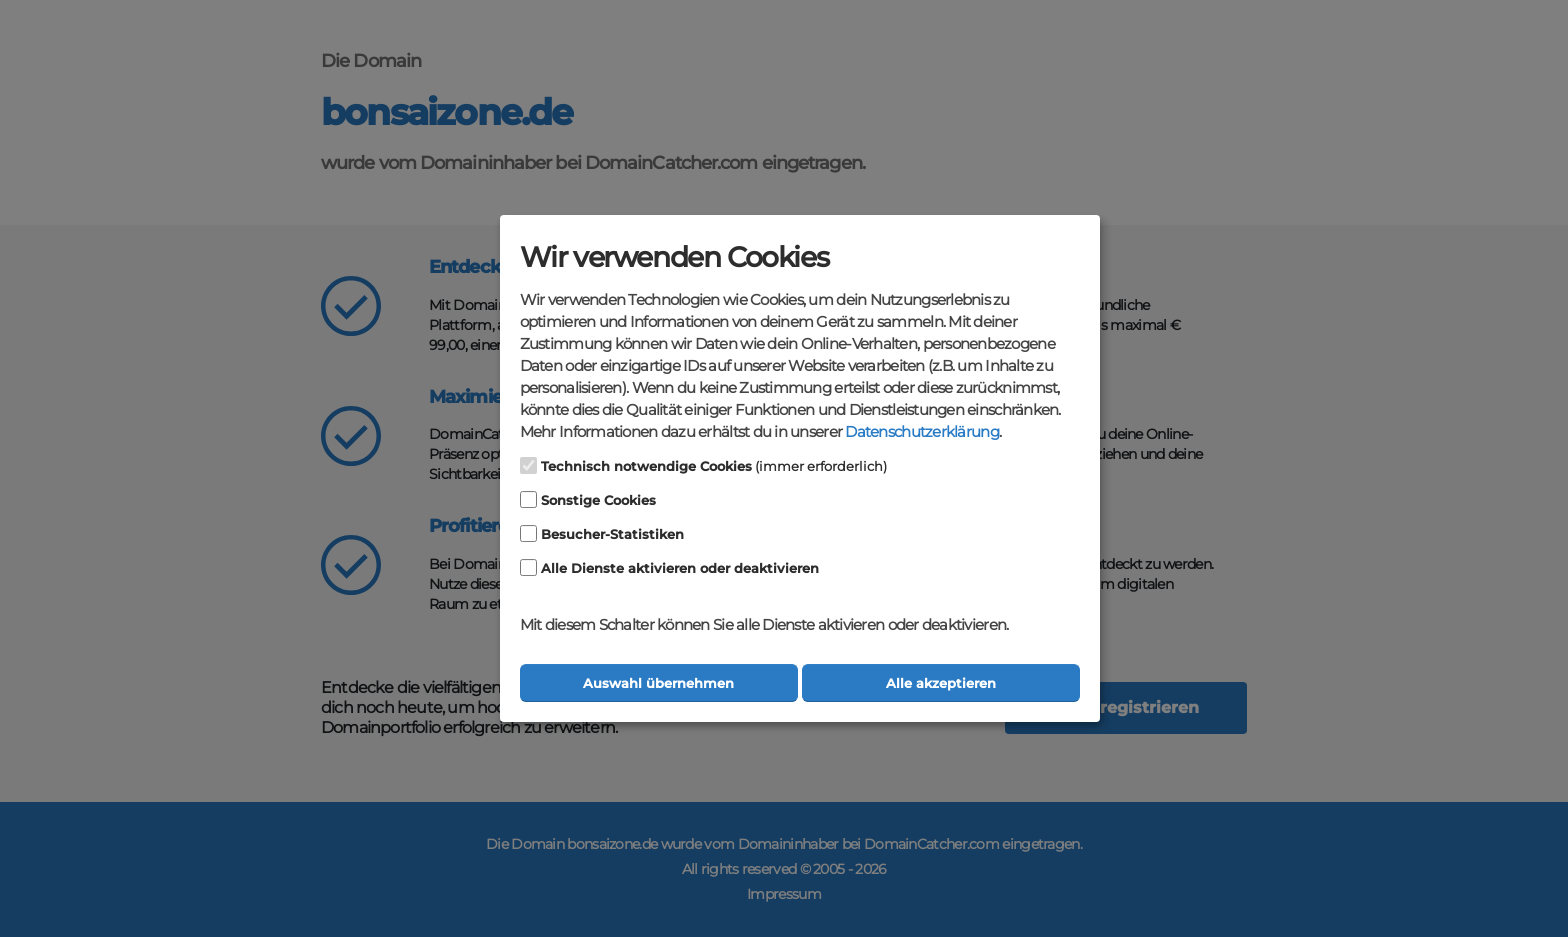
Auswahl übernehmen (658, 683)
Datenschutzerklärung (921, 432)
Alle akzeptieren (941, 683)
